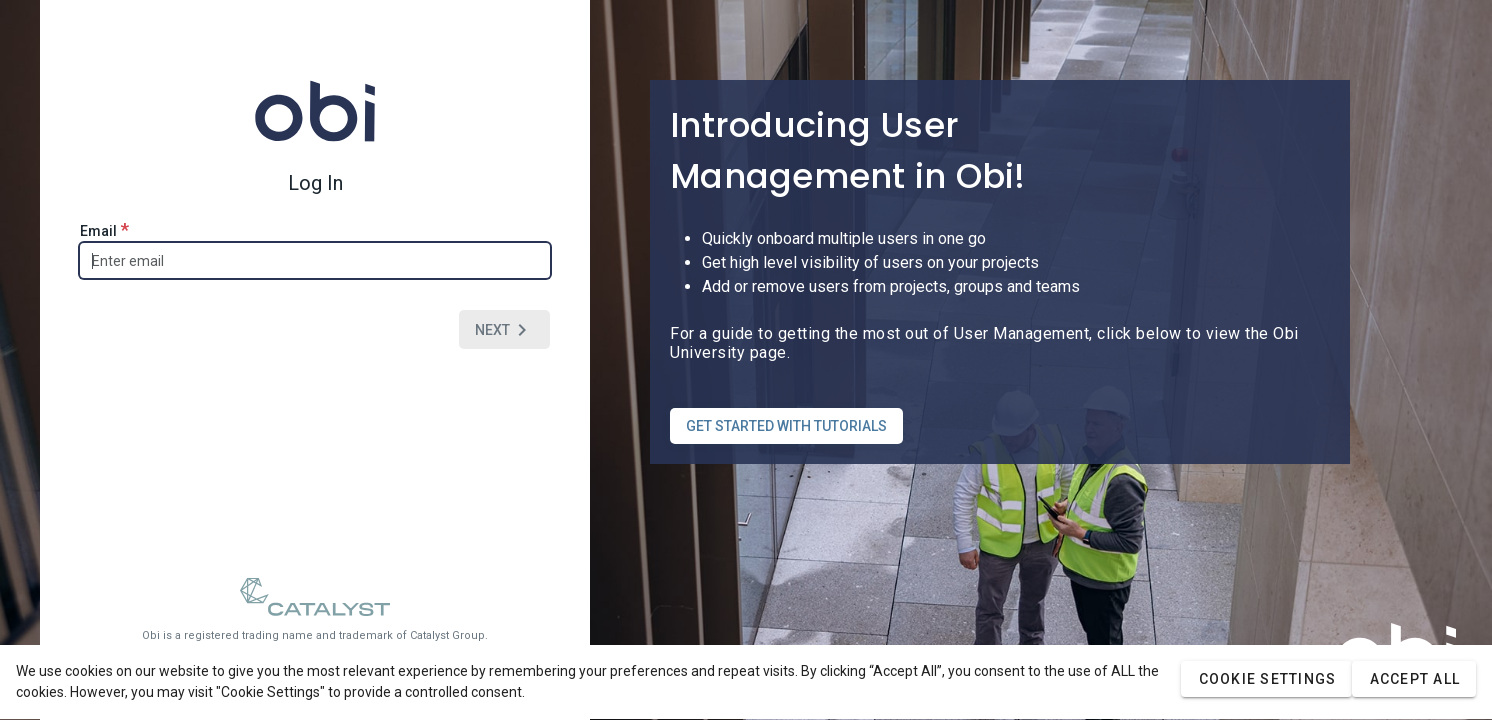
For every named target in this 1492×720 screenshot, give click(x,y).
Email (104, 229)
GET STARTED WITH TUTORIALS (786, 426)
